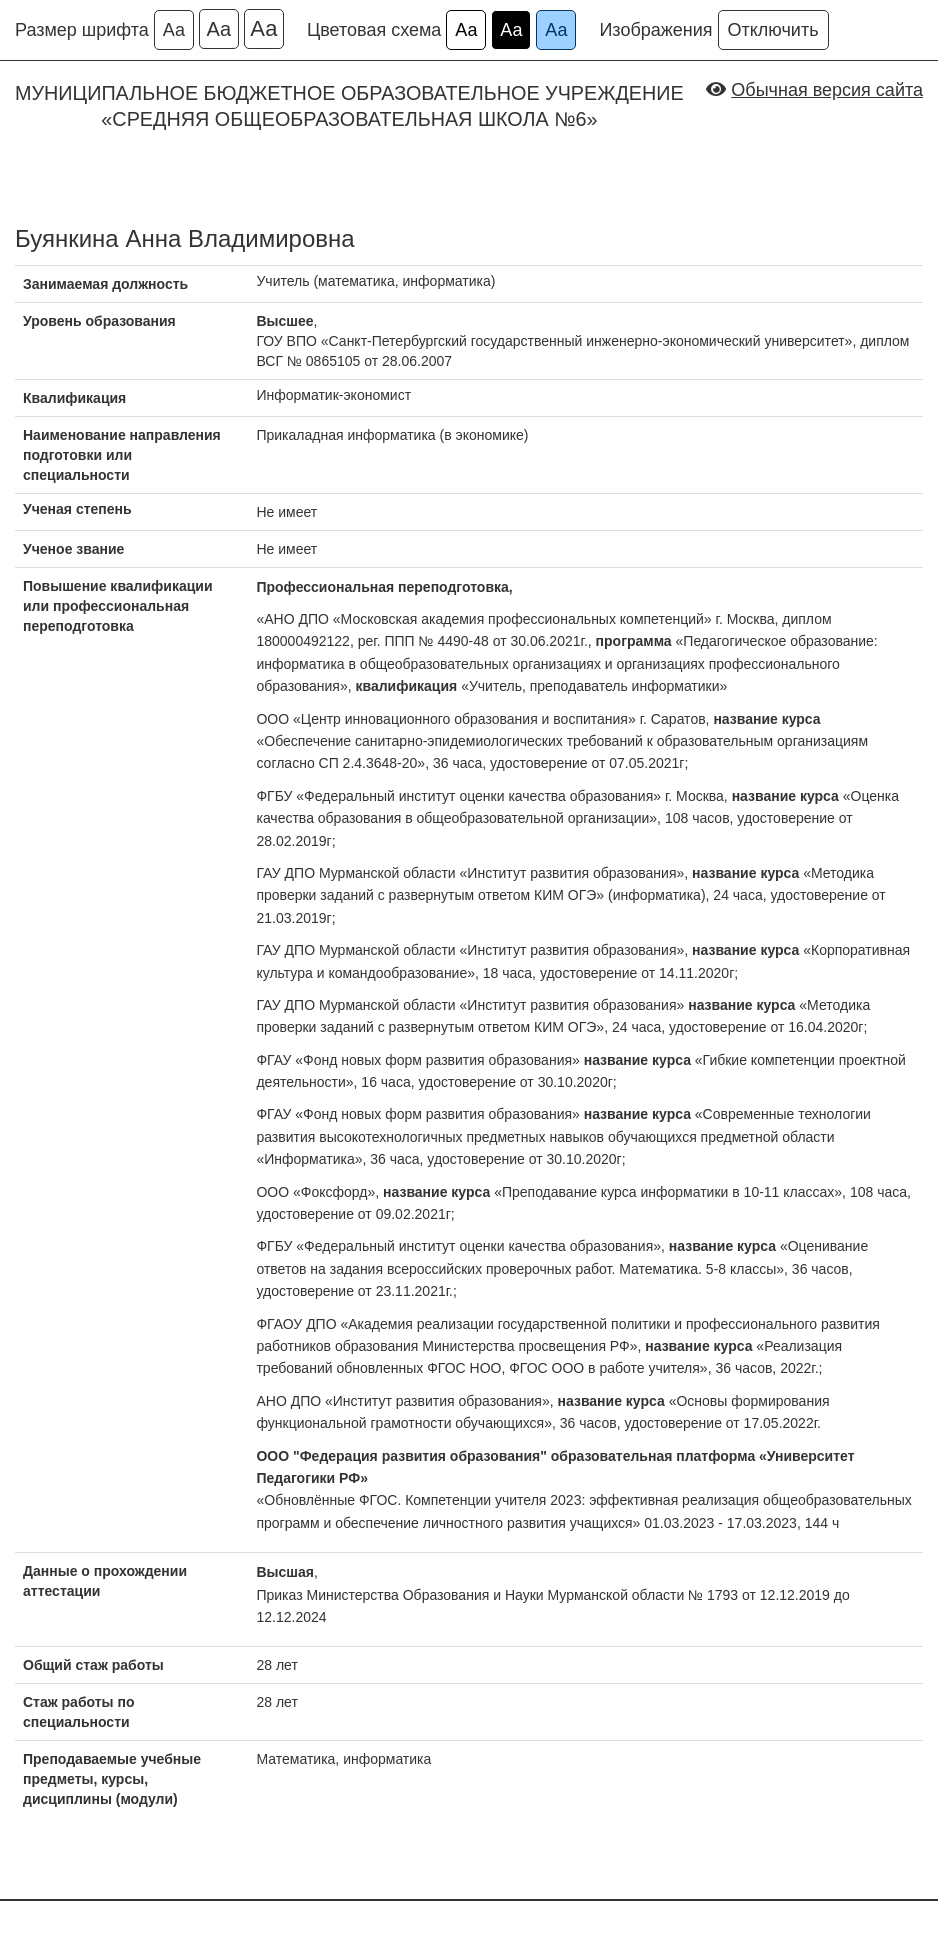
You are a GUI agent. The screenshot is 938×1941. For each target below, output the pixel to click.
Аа (174, 30)
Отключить (773, 30)
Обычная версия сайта (827, 90)
